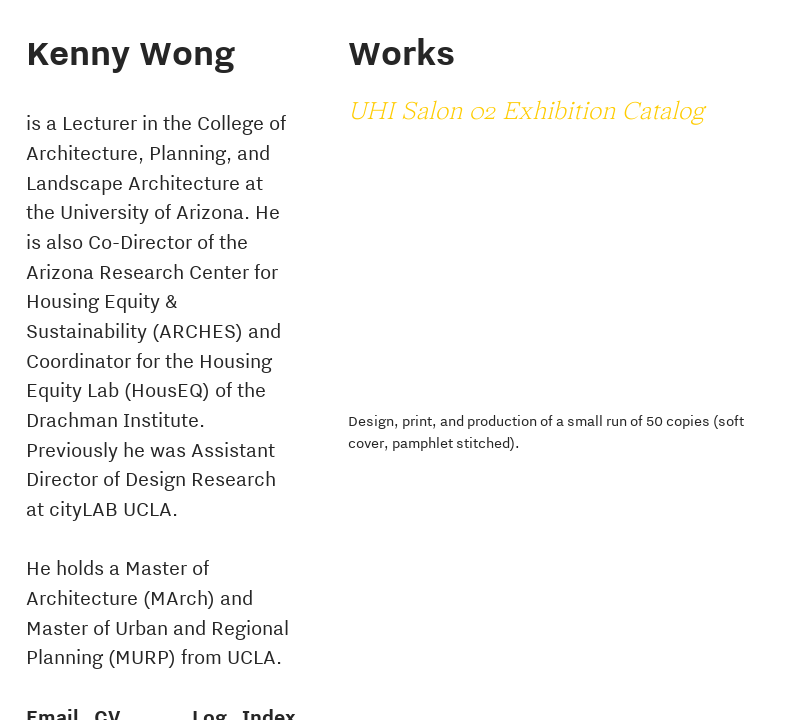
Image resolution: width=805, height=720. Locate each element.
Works (401, 52)
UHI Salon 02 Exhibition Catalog (526, 112)
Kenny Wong (130, 52)
